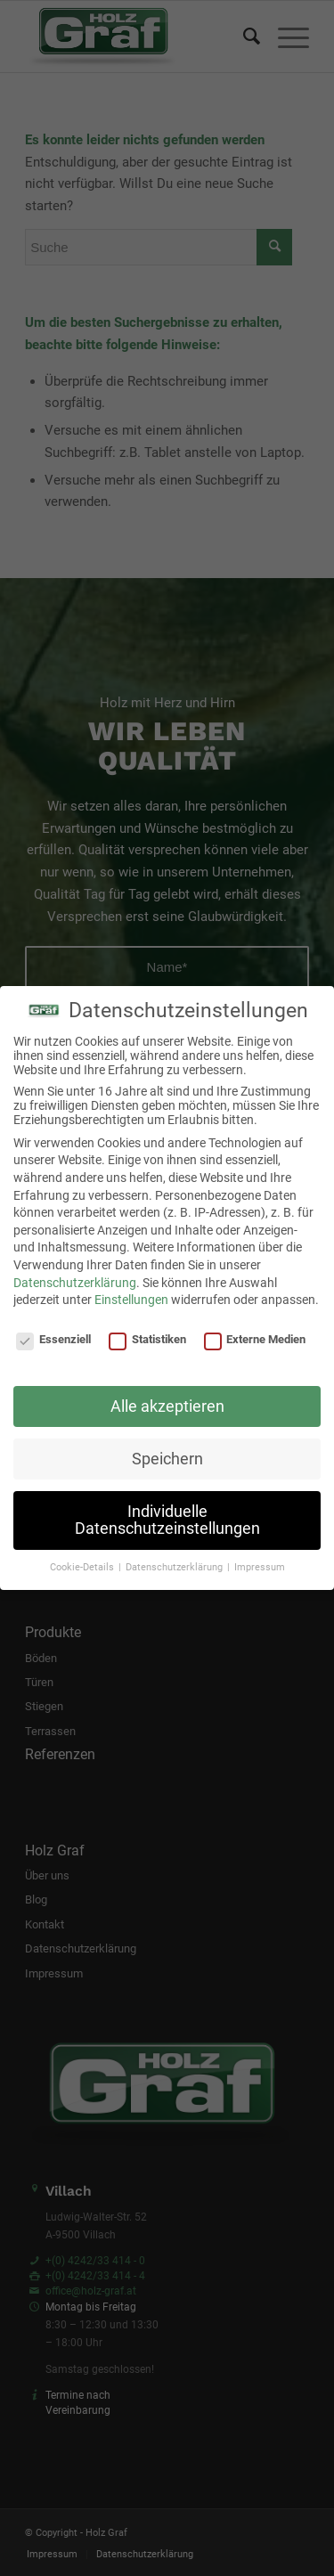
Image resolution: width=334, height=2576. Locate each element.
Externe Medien (255, 1339)
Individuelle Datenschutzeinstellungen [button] (167, 1520)
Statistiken (147, 1339)
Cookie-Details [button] (83, 1567)
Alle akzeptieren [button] (167, 1406)
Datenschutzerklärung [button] (175, 1567)
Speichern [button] (167, 1459)
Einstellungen (131, 1299)
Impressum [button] (259, 1567)
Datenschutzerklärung (74, 1283)
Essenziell (53, 1339)
